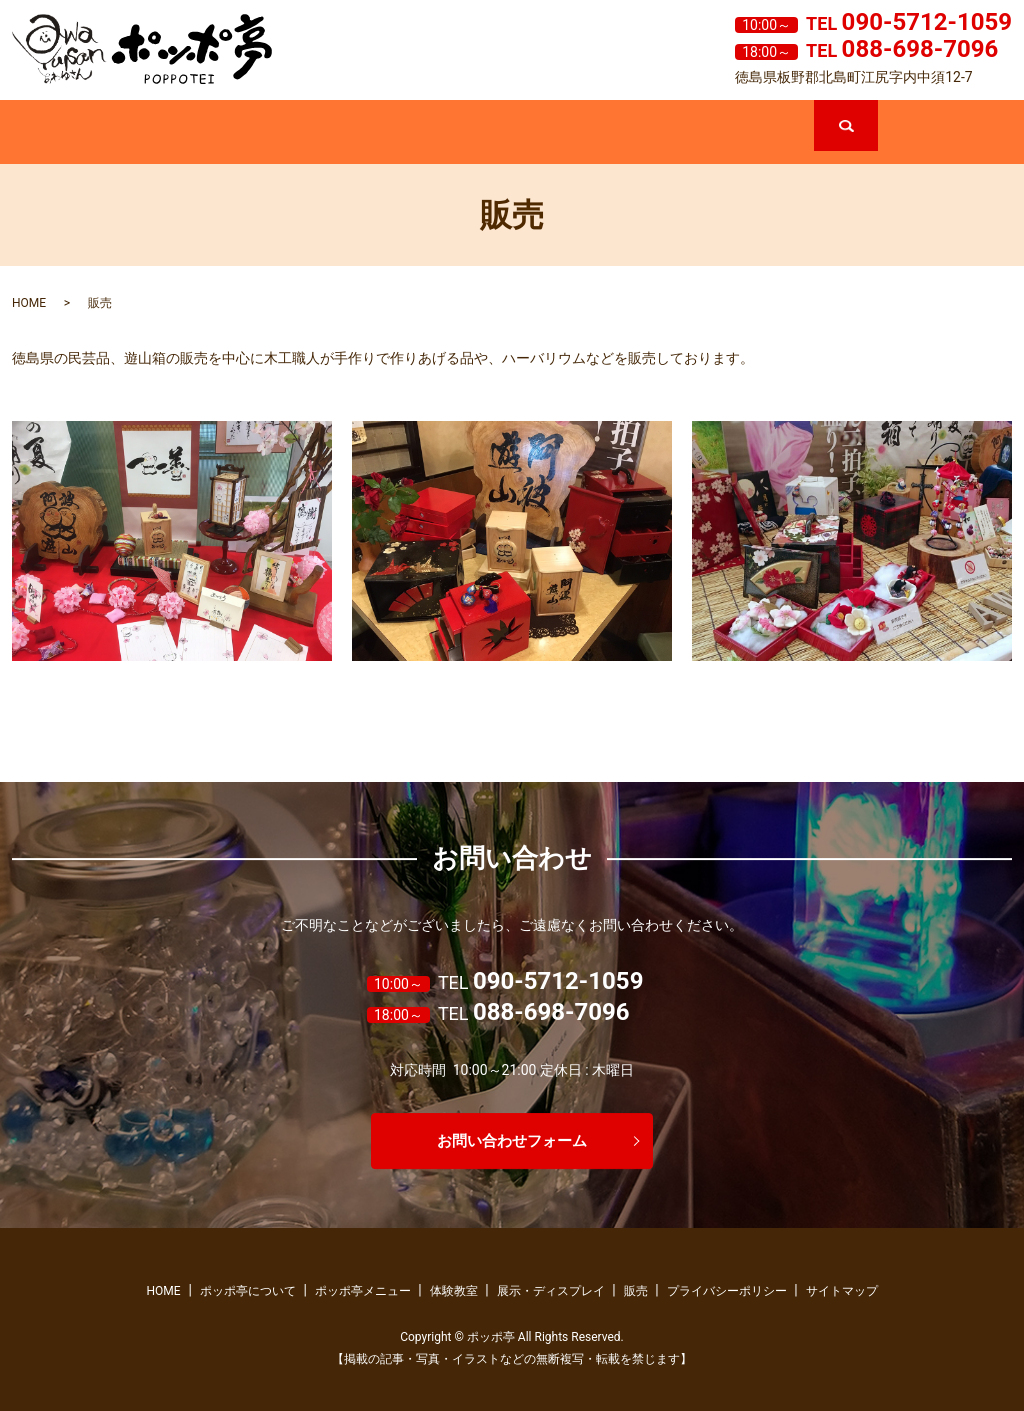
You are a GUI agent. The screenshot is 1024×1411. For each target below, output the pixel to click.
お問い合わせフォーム (512, 1140)
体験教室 (480, 133)
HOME (29, 303)
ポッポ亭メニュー (346, 133)
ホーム (79, 133)
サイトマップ (842, 1291)
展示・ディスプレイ (614, 133)
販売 (747, 133)
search (876, 109)
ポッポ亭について (213, 133)
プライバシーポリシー (727, 1291)
